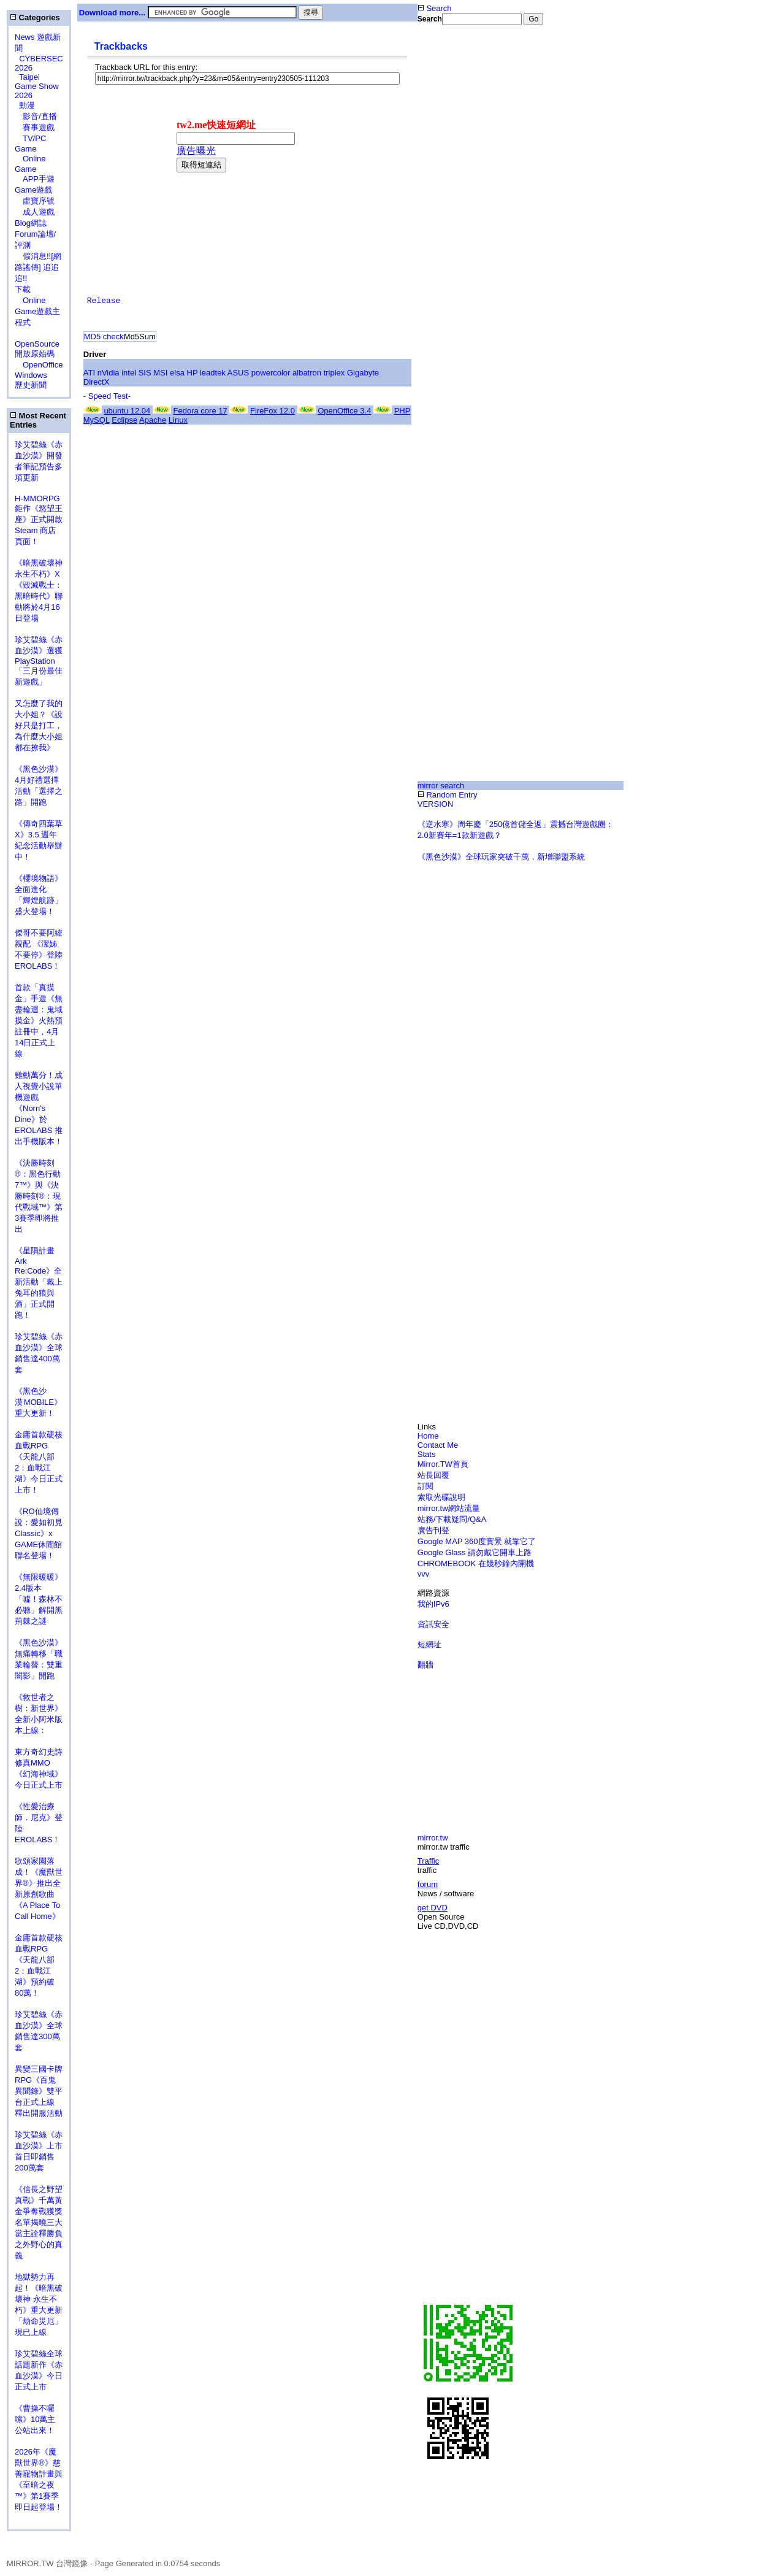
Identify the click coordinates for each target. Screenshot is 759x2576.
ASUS (238, 372)
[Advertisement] (457, 229)
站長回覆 (433, 1475)
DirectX (96, 381)
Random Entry (448, 794)
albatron (306, 372)
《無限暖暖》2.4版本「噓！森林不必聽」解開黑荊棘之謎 (39, 1599)
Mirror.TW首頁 (443, 1464)
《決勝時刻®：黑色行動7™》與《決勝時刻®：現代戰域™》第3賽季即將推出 (39, 1196)
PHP (402, 410)
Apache (152, 420)
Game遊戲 (33, 189)
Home (428, 1435)
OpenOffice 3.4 (344, 410)
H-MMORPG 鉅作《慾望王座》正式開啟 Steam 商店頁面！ (39, 520)
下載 (23, 289)
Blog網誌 (31, 223)
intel (128, 372)
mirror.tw (433, 1837)
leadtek (213, 372)
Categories (35, 17)
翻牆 (425, 1664)
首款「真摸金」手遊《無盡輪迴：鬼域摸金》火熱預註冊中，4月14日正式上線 (39, 1020)
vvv (424, 1573)
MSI (160, 372)
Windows (31, 375)
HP (192, 372)
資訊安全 (433, 1624)
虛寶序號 (35, 201)
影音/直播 (36, 116)
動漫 (27, 105)
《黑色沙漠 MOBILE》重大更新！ (38, 1402)
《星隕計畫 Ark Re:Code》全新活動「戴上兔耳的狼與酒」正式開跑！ (39, 1283)
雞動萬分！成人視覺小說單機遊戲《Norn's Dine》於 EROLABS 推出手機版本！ (39, 1108)
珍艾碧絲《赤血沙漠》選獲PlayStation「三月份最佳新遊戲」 (39, 660)
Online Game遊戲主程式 (37, 311)
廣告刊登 (433, 1530)
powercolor (271, 372)
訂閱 (425, 1486)
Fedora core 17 (200, 410)
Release (104, 301)
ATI (89, 372)
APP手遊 (35, 178)
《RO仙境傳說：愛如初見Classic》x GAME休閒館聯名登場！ (39, 1533)
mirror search (441, 785)
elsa (177, 372)
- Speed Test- (107, 396)
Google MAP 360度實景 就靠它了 (477, 1541)
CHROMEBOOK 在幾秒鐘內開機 (476, 1563)
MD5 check (104, 336)
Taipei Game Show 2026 (37, 86)
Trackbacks (121, 46)
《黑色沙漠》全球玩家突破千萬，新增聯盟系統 (501, 856)
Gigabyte (363, 372)
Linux (178, 420)
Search (435, 8)
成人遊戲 (35, 212)
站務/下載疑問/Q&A (452, 1519)
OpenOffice (39, 364)
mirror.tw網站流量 (449, 1508)
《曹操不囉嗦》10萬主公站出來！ (35, 2419)
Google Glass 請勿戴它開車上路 (475, 1552)
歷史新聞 (31, 385)
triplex (334, 372)
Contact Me (438, 1445)
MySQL (96, 420)
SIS (145, 372)
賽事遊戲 (35, 127)
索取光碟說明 (441, 1497)
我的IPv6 (433, 1604)
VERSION (436, 804)
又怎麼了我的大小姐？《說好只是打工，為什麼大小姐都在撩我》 (39, 725)
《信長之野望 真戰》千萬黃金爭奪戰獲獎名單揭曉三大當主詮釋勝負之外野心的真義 (39, 2222)
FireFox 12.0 (272, 410)
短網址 (429, 1644)
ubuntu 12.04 (127, 410)
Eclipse (124, 420)
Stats (427, 1454)
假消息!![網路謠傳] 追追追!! (38, 267)
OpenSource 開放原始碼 (37, 343)
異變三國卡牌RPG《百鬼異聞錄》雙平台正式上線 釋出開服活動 (39, 2091)
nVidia (108, 372)
